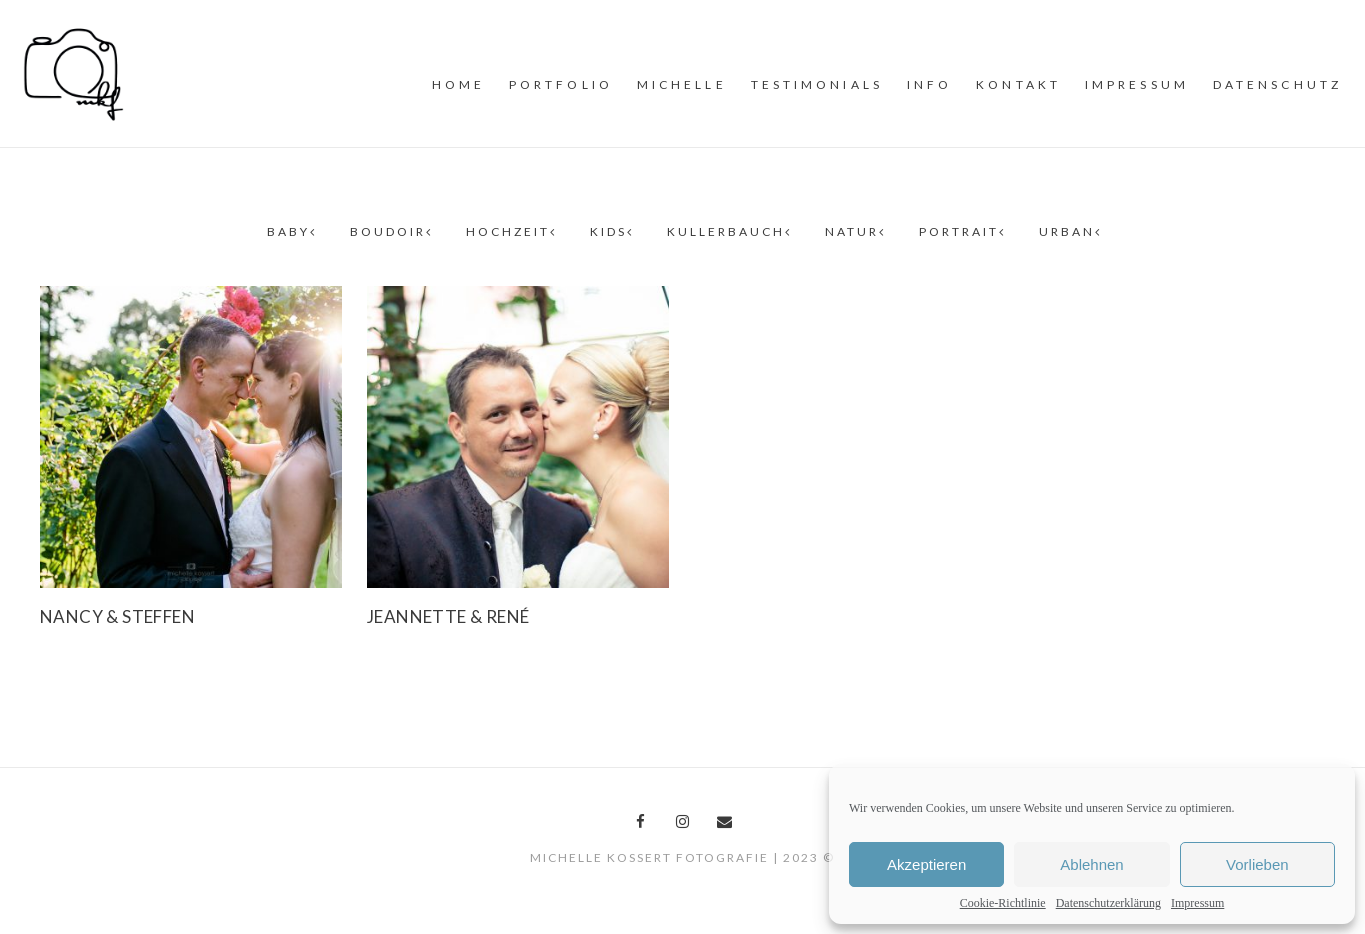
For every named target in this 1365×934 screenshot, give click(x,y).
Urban (1069, 231)
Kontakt (1018, 84)
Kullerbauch (728, 231)
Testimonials (817, 84)
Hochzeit (510, 231)
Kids (610, 231)
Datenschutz (1277, 84)
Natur (854, 231)
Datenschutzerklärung (1108, 903)
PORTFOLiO (561, 84)
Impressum (1197, 903)
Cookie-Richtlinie (1003, 903)
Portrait (961, 231)
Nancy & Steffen (117, 616)
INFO (929, 84)
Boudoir (390, 231)
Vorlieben (1257, 864)
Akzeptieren (926, 864)
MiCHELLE (682, 84)
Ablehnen (1091, 864)
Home (458, 84)
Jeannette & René (448, 616)
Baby (290, 231)
